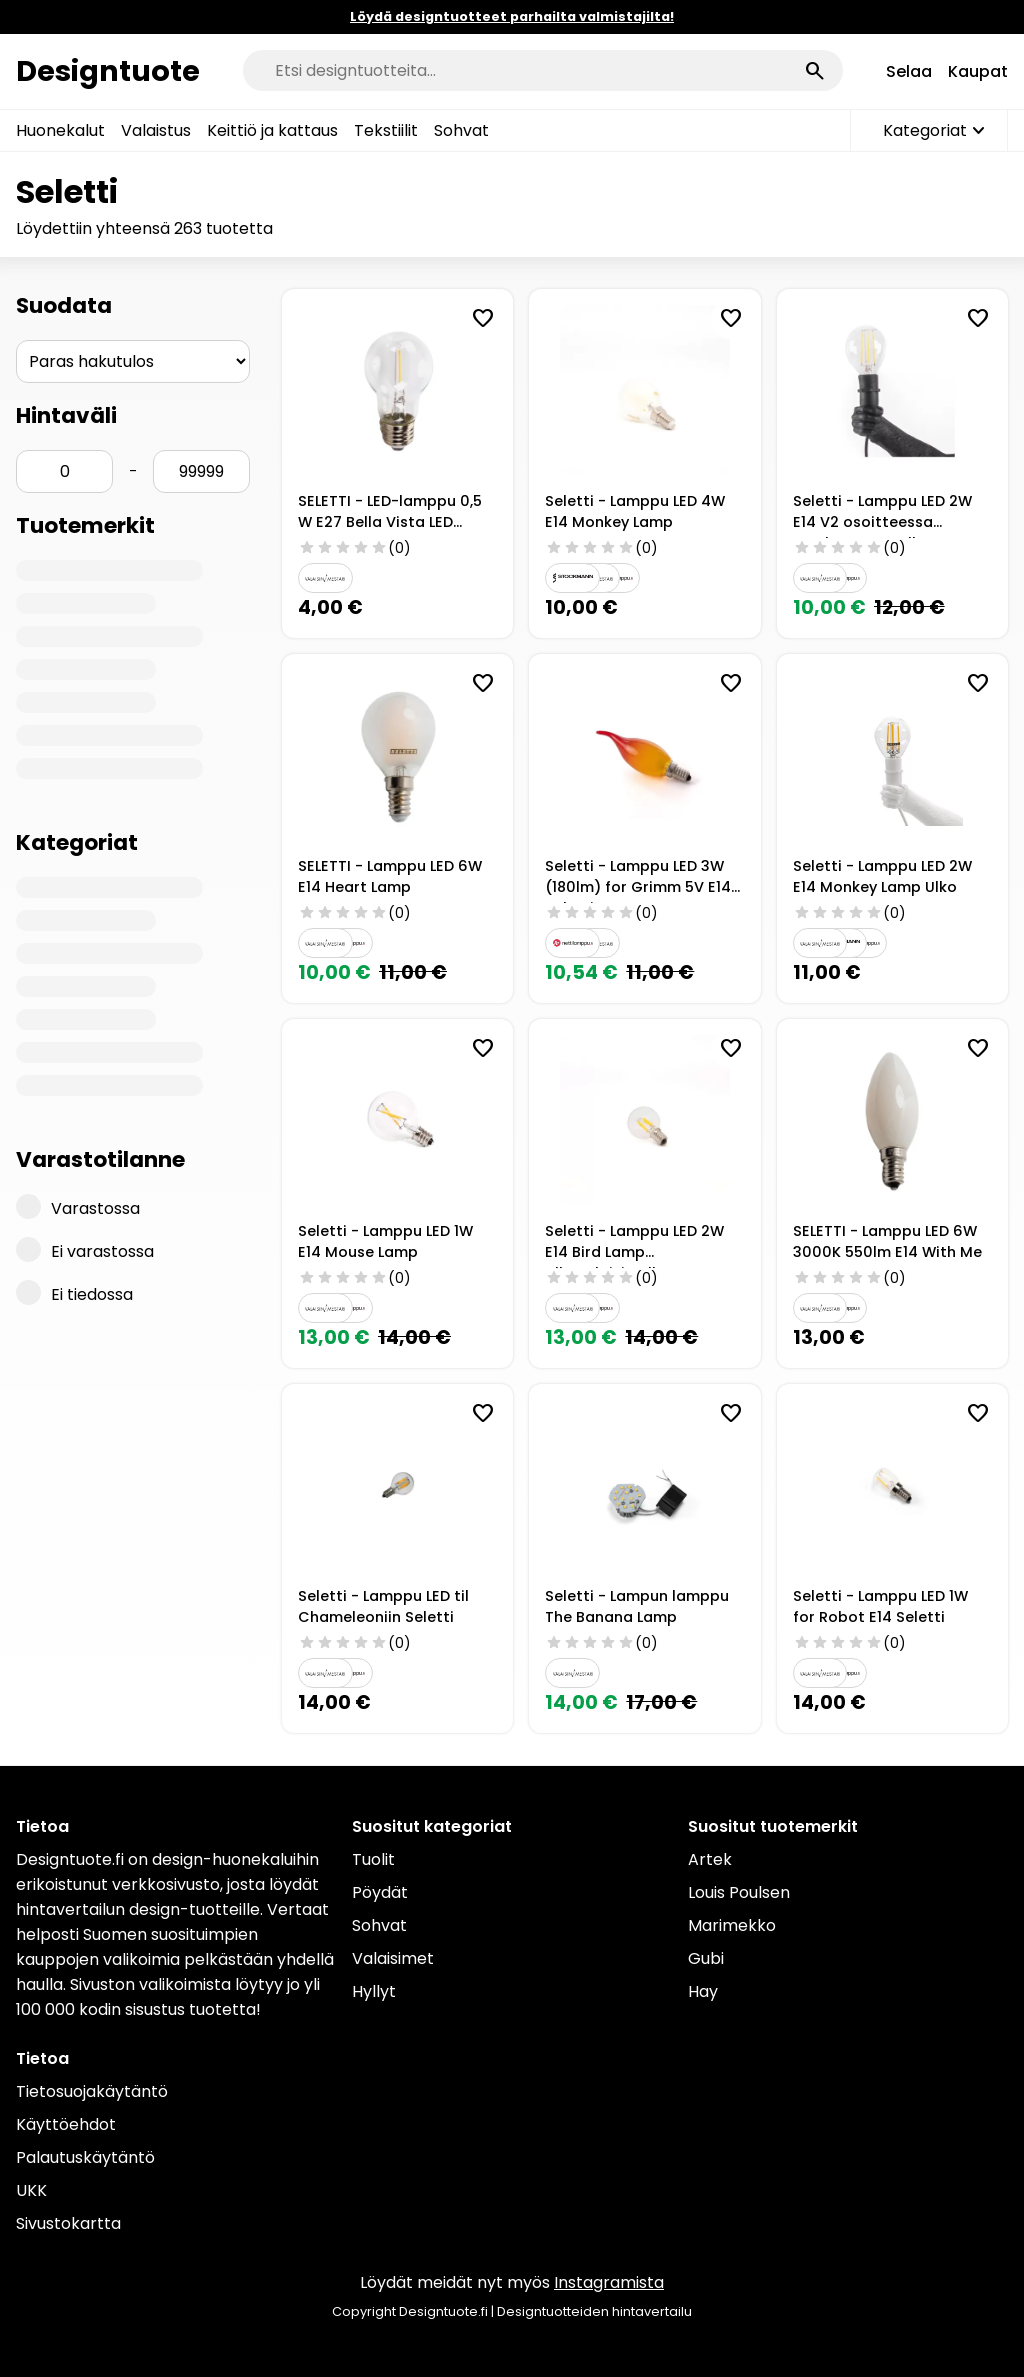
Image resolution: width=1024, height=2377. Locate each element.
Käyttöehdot (66, 2124)
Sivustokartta (68, 2223)
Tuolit (373, 1859)
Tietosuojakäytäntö (92, 2091)
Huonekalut (60, 130)
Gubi (706, 1958)
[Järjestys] (133, 361)
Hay (703, 1991)
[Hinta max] (201, 471)
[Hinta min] (64, 471)
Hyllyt (374, 1991)
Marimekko (732, 1925)
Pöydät (380, 1892)
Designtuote (108, 71)
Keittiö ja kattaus (272, 130)
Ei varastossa (85, 1250)
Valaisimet (393, 1958)
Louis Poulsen (739, 1892)
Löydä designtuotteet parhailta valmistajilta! (512, 16)
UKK (31, 2190)
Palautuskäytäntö (85, 2157)
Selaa (909, 71)
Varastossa (78, 1207)
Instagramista (609, 2282)
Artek (710, 1859)
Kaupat (978, 71)
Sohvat (461, 130)
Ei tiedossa (74, 1293)
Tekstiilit (386, 130)
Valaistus (156, 130)
